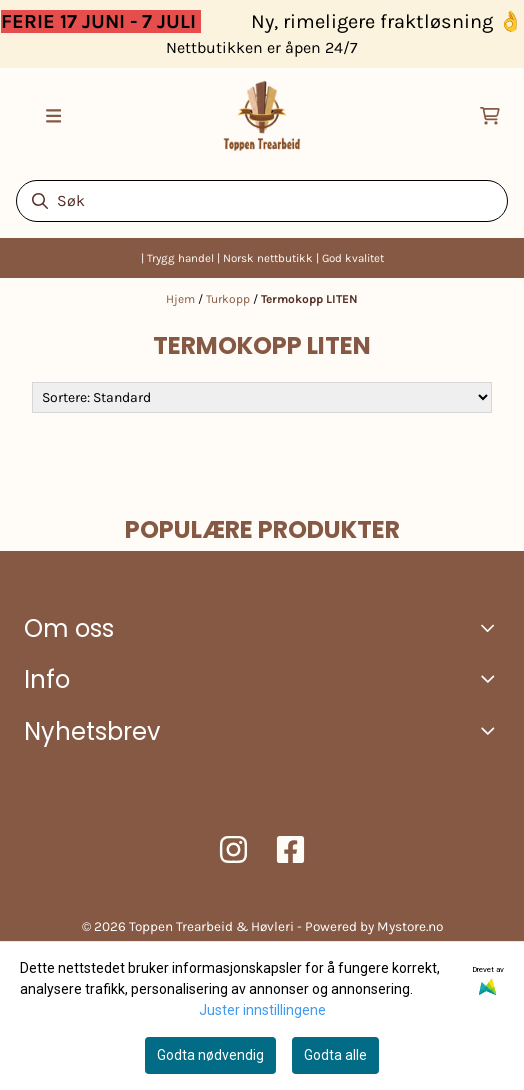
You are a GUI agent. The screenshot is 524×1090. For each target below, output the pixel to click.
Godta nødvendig (210, 1055)
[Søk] (262, 201)
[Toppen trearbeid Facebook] (290, 849)
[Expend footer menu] (492, 678)
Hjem (182, 299)
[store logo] (262, 116)
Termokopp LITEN (309, 299)
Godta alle (335, 1055)
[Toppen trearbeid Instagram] (233, 849)
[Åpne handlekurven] (490, 116)
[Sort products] (262, 397)
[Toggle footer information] (492, 627)
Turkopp (229, 299)
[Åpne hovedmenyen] (53, 116)
